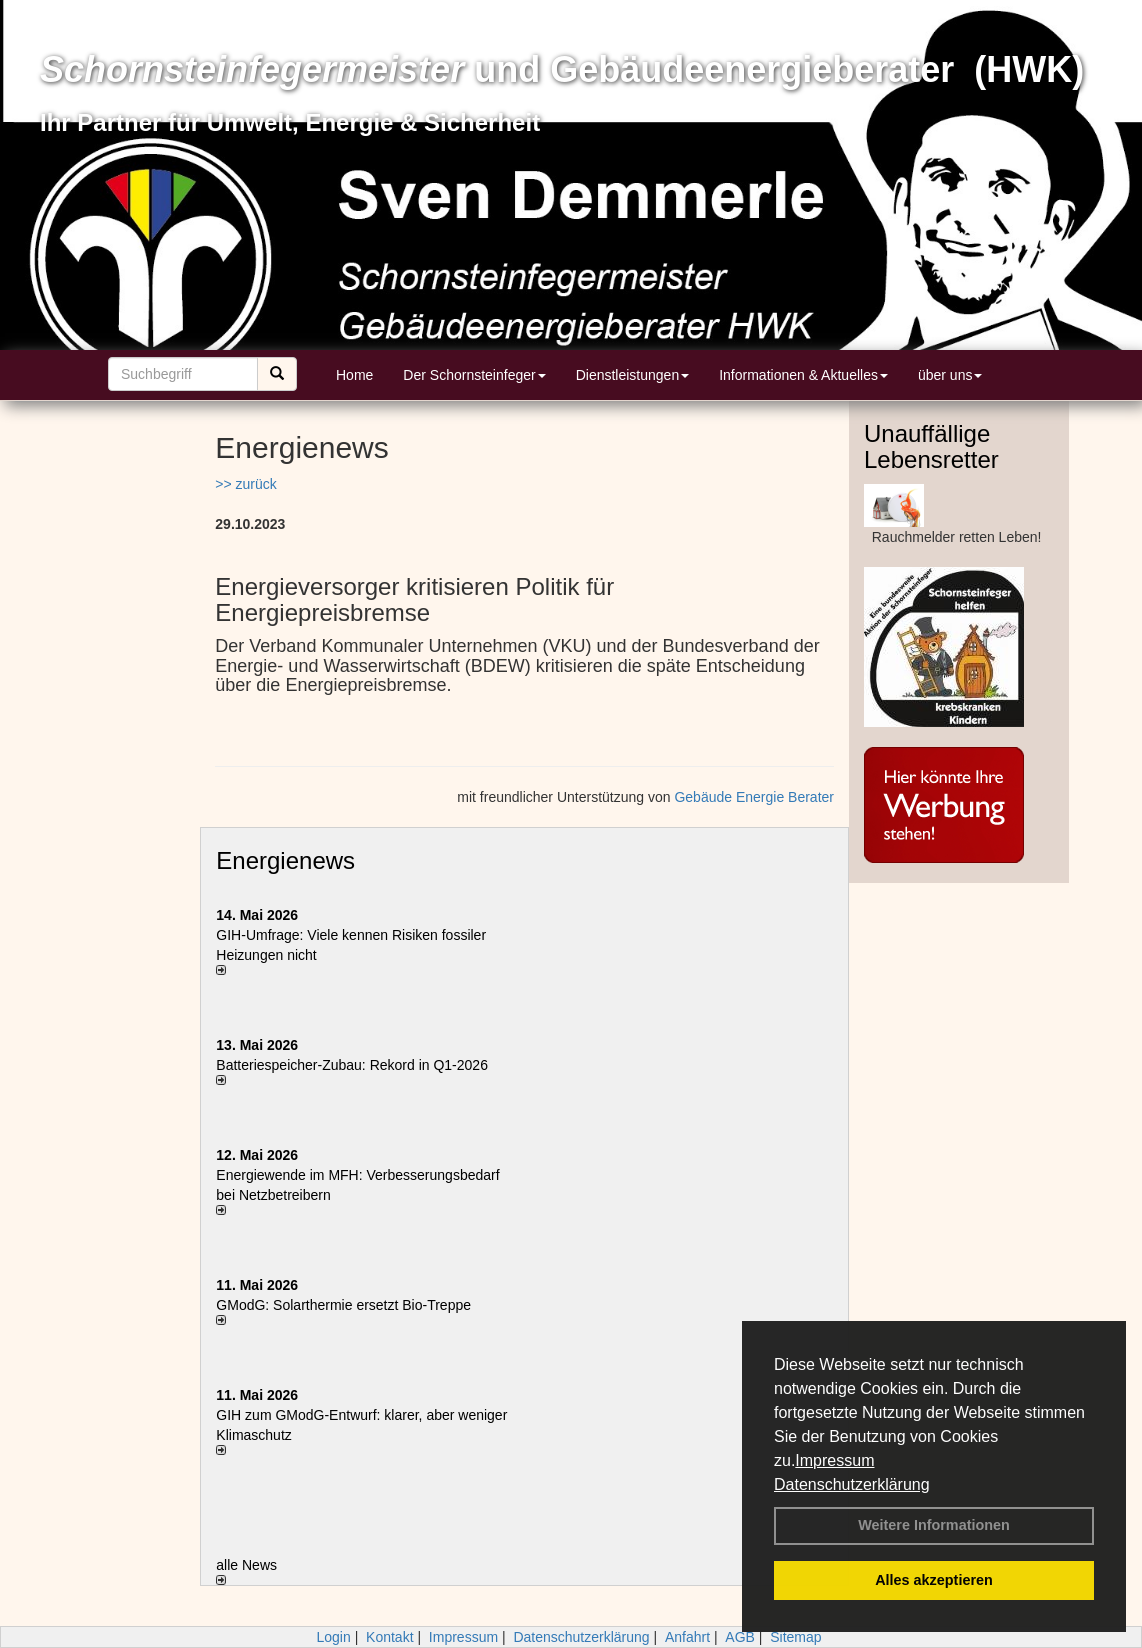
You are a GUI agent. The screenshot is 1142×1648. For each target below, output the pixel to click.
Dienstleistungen (633, 375)
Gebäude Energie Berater (754, 797)
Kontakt (389, 1637)
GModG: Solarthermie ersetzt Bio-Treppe (343, 1305)
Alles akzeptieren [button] (934, 1580)
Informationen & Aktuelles (803, 375)
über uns (950, 375)
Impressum (834, 1460)
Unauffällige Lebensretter (931, 446)
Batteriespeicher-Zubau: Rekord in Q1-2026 (352, 1065)
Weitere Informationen (934, 1525)
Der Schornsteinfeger (474, 375)
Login (333, 1637)
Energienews (285, 860)
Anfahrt (687, 1637)
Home (354, 375)
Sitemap (795, 1637)
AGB (740, 1637)
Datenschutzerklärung (852, 1484)
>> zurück (245, 484)
